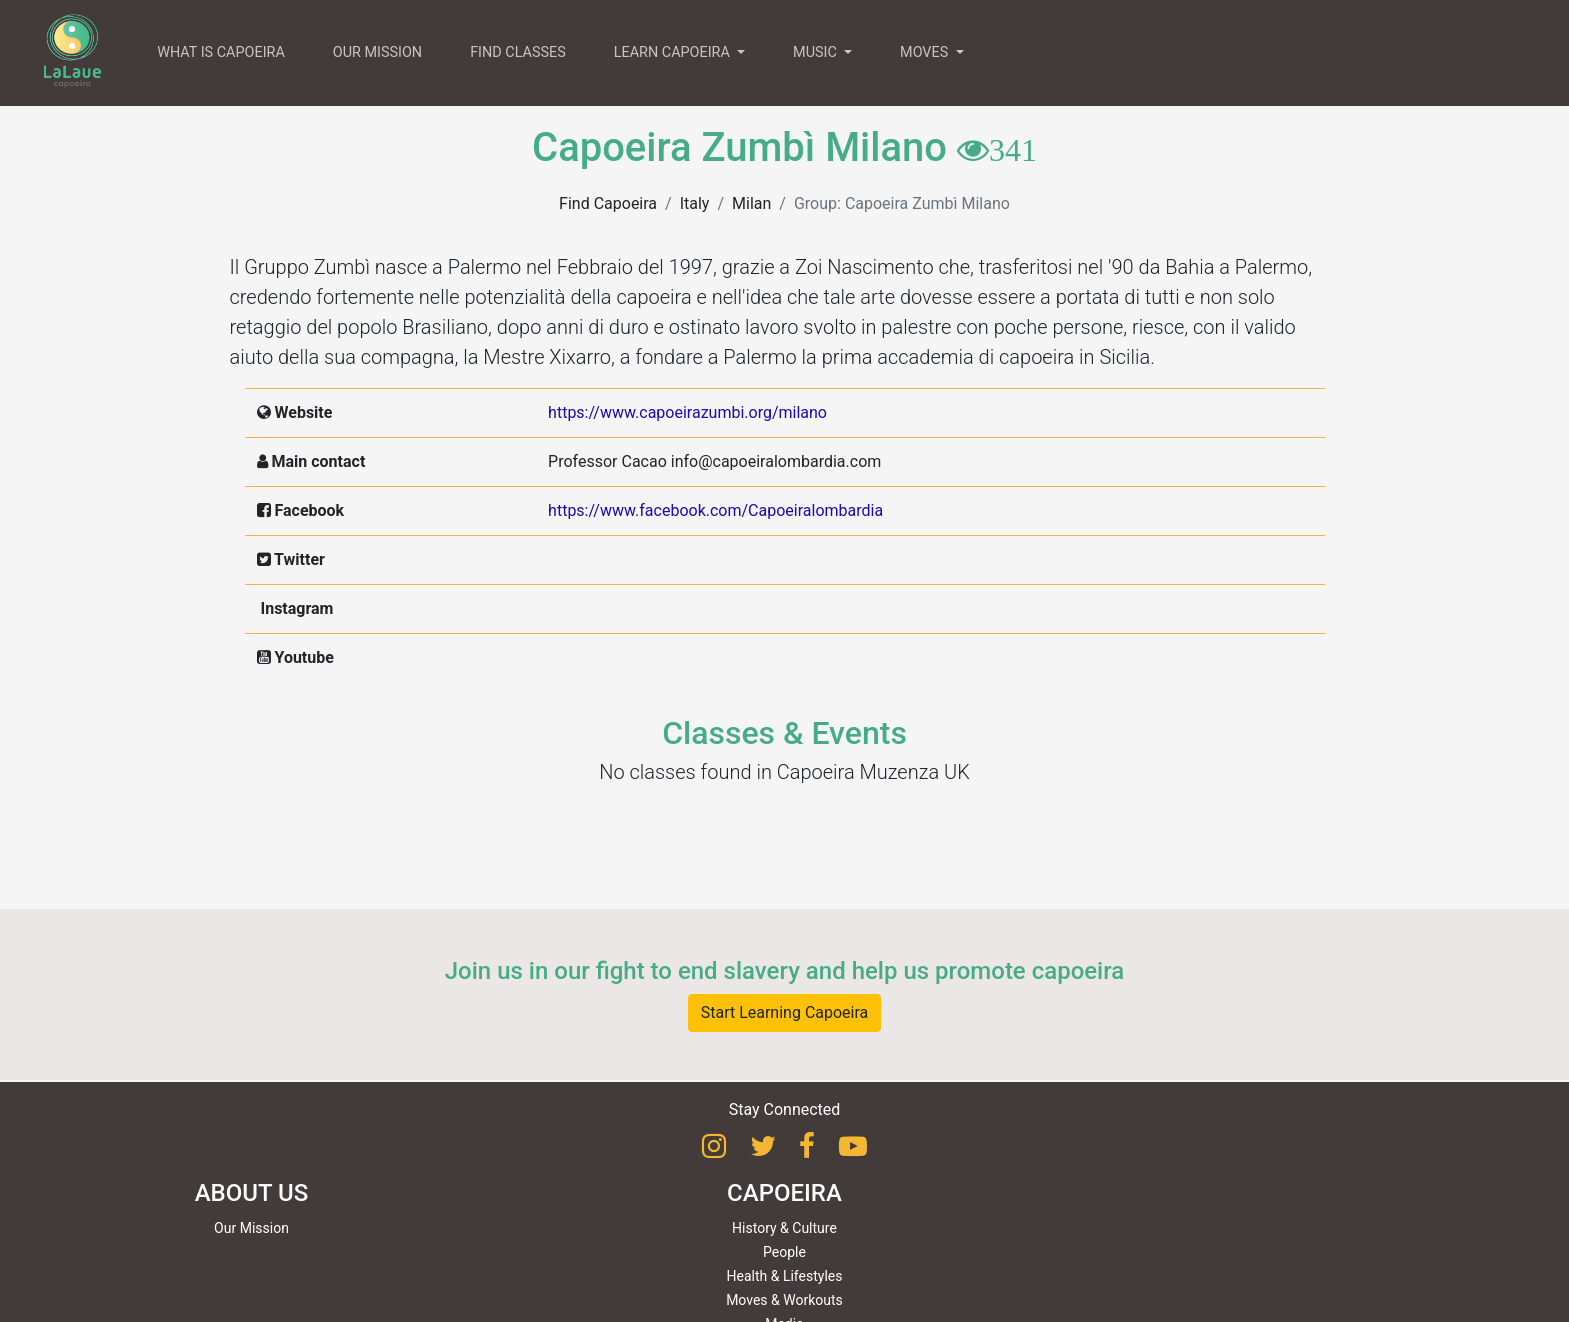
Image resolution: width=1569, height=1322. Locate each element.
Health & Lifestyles (785, 1276)
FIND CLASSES (518, 52)
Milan (751, 203)
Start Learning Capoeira (785, 1012)
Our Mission (251, 1228)
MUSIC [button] (816, 52)
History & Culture (784, 1228)
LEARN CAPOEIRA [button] (674, 52)
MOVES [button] (926, 52)
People (784, 1252)
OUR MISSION (377, 52)
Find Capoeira (608, 203)
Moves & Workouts (784, 1300)
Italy (695, 203)
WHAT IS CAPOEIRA (221, 52)
